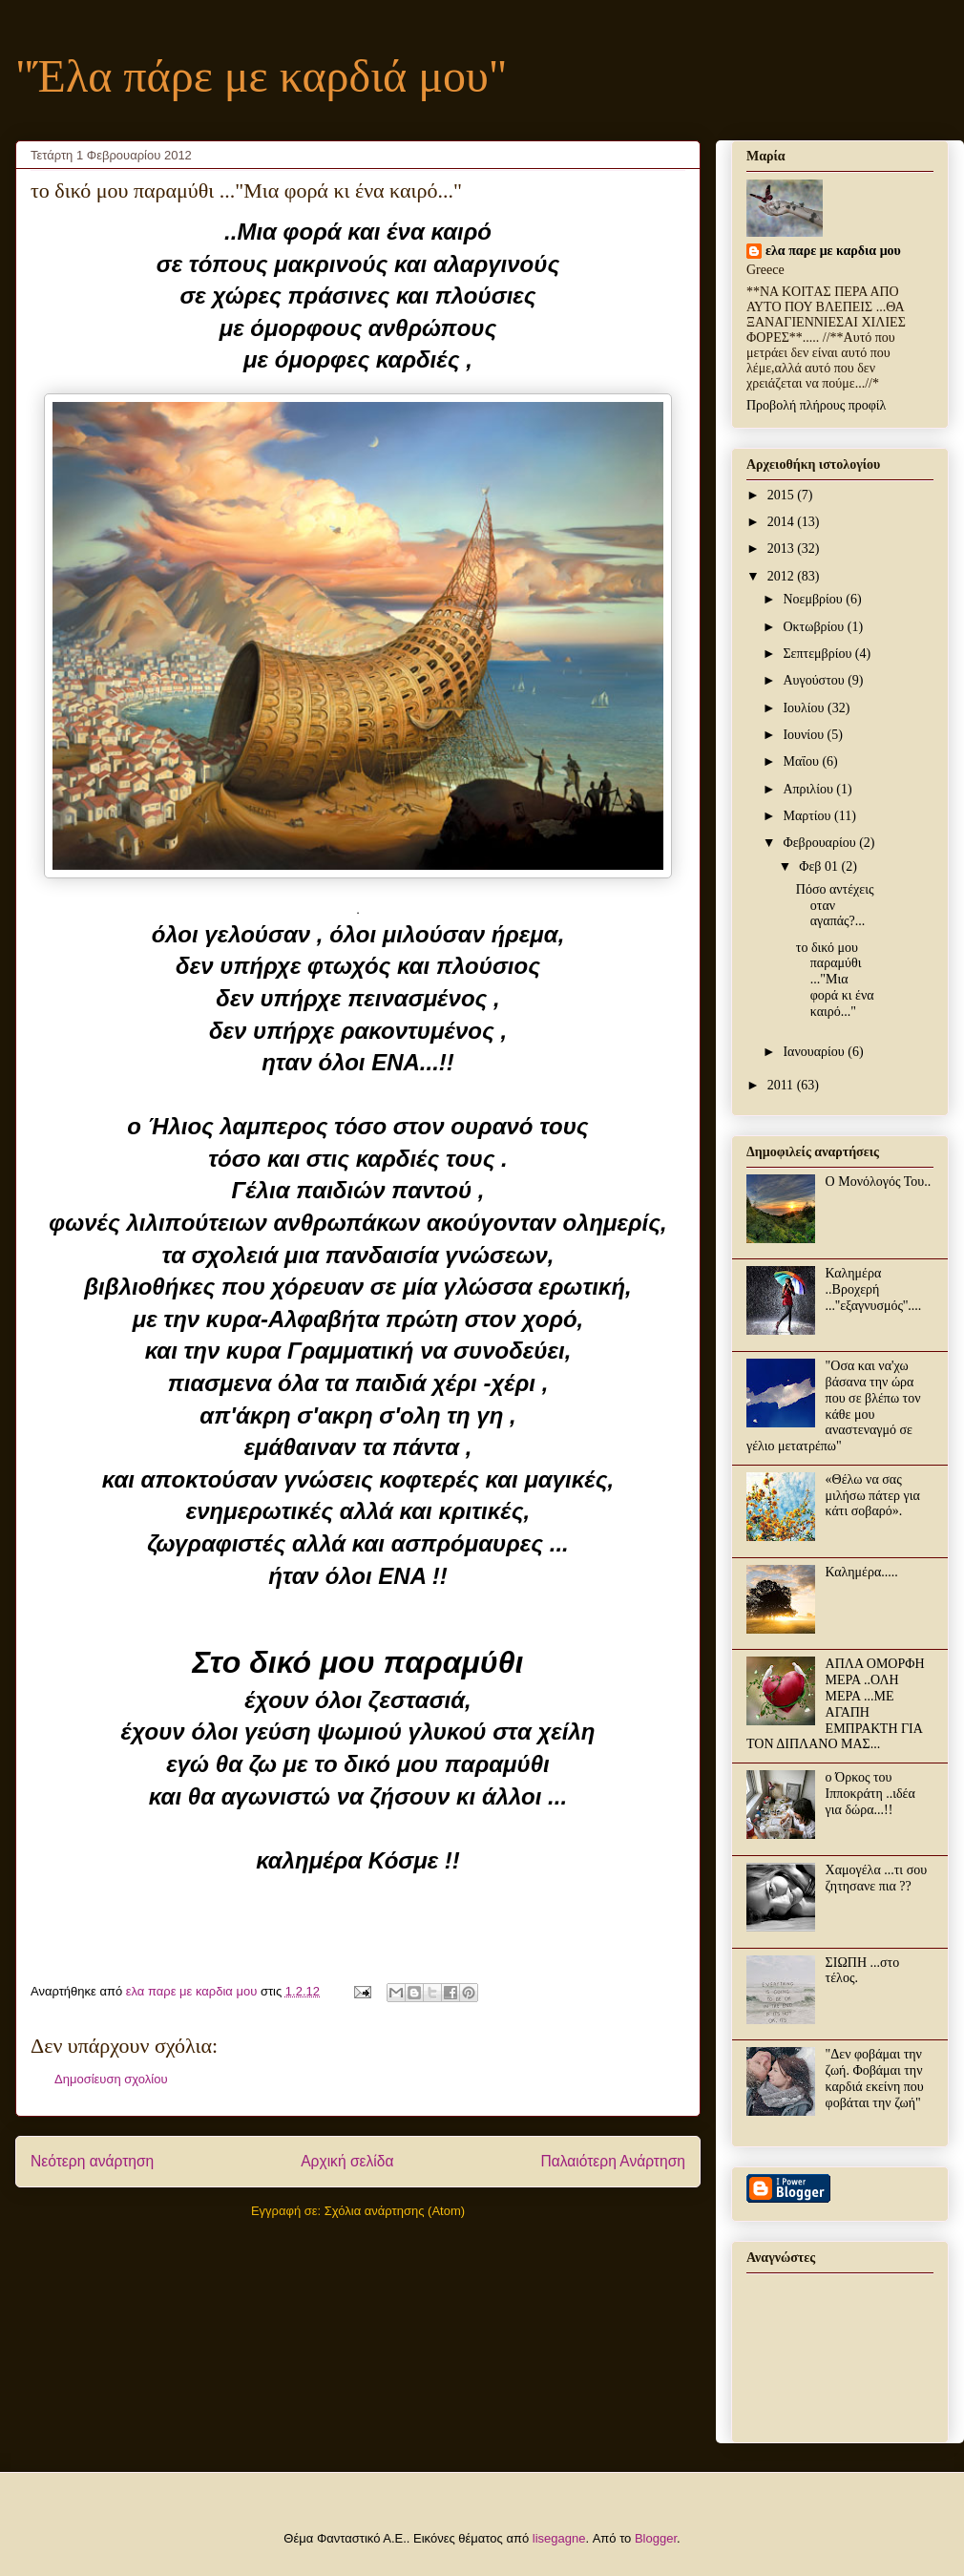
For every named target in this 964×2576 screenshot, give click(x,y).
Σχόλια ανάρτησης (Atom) (395, 2211)
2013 (782, 548)
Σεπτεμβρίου (818, 653)
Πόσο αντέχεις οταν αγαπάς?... (835, 905)
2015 (782, 495)
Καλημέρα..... (862, 1572)
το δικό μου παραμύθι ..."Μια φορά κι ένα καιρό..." (835, 979)
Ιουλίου (805, 708)
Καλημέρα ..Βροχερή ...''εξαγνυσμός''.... (874, 1289)
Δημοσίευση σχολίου (111, 2079)
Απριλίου (809, 789)
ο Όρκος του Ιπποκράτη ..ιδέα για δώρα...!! (870, 1793)
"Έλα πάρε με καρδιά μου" (261, 76)
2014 (782, 522)
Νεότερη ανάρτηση (92, 2161)
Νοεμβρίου (814, 599)
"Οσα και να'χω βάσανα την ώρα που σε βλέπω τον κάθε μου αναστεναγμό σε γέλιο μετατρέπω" (833, 1406)
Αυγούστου (815, 680)
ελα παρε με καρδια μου (833, 250)
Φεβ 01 (820, 866)
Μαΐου (802, 761)
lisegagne (559, 2538)
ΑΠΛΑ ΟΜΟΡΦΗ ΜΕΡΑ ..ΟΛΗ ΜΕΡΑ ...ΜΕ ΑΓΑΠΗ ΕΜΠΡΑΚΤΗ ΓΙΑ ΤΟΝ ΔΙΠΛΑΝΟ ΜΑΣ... (835, 1704)
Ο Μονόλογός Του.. (879, 1181)
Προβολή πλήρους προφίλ (816, 405)
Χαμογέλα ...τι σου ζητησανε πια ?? (877, 1878)
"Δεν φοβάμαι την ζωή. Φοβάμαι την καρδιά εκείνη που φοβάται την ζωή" (875, 2078)
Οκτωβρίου (815, 627)
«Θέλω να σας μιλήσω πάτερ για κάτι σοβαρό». (873, 1495)
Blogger (656, 2538)
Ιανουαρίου (815, 1052)
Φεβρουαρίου (821, 842)
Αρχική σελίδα (347, 2161)
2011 (782, 1085)
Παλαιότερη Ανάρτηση (612, 2161)
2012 (782, 576)
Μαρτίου (808, 816)
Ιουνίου (805, 735)
